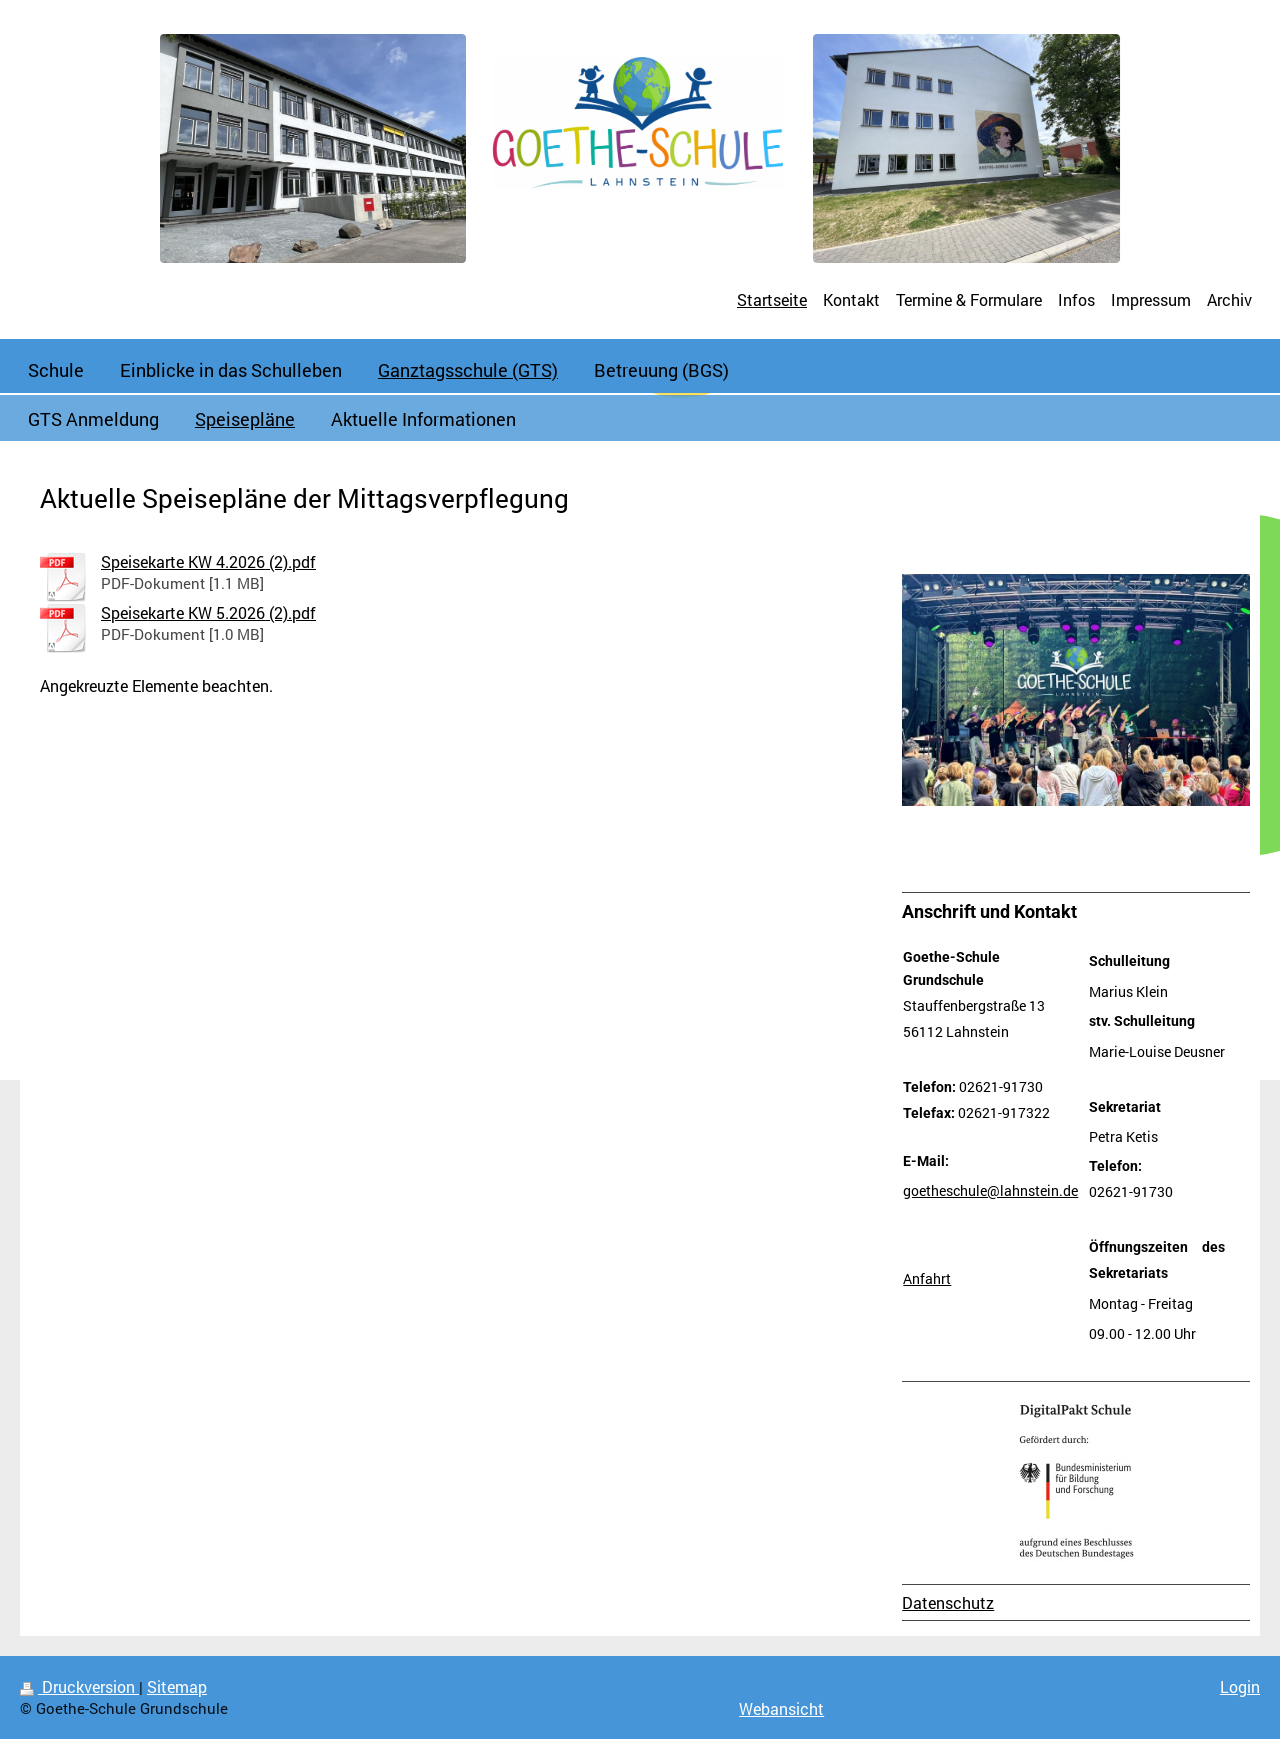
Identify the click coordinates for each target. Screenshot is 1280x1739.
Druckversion (79, 1686)
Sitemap (177, 1686)
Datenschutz (948, 1602)
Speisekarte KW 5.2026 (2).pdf (208, 612)
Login (1240, 1686)
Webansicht (781, 1708)
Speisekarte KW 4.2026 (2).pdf (208, 561)
